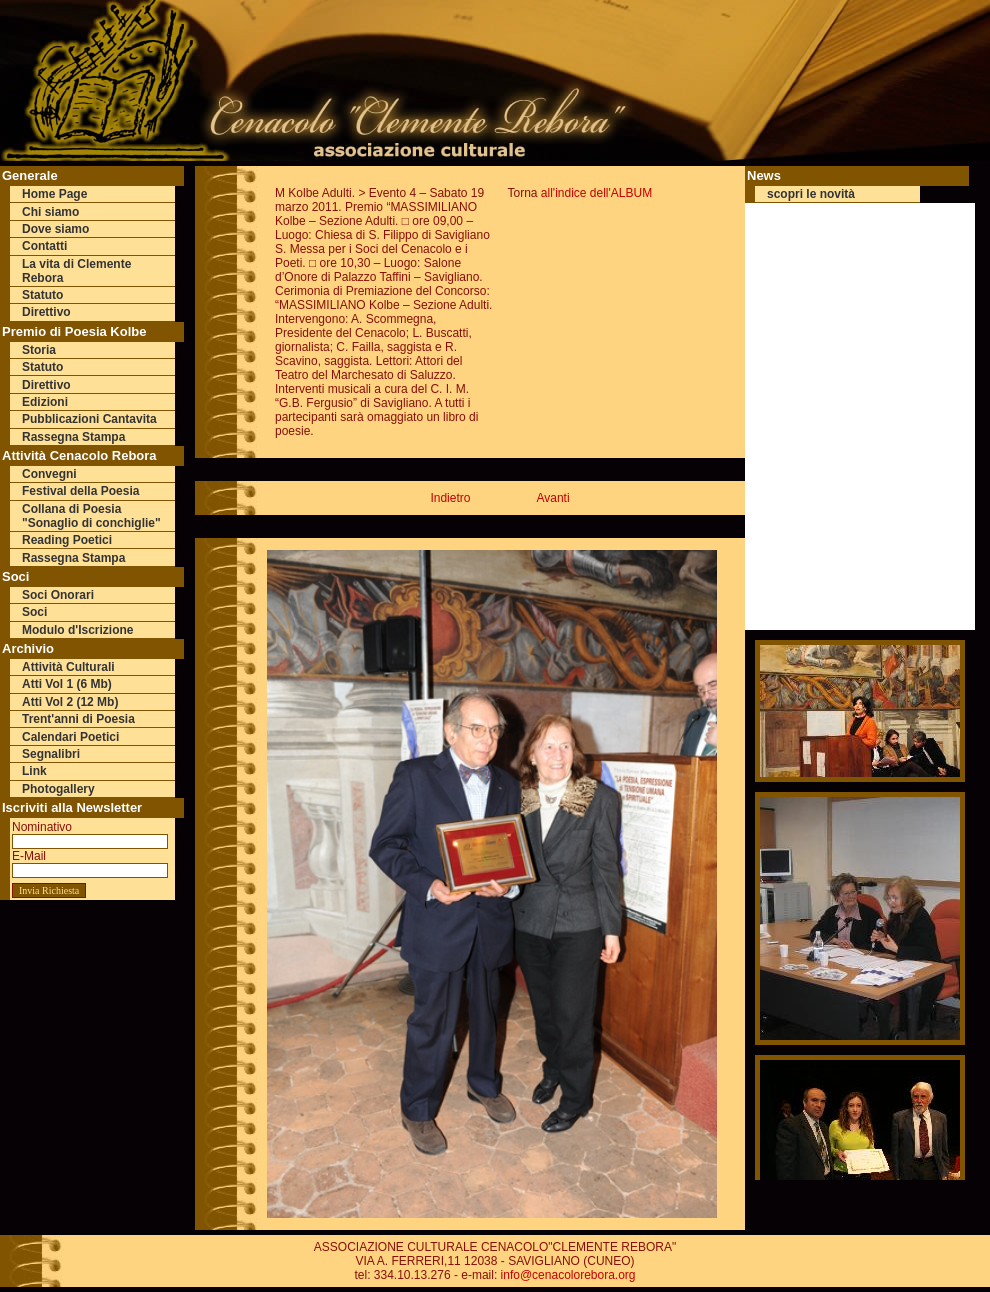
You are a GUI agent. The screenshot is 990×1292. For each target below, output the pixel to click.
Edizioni (45, 402)
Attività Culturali (68, 667)
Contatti (44, 246)
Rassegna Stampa (73, 437)
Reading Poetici (67, 540)
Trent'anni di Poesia (78, 719)
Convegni (49, 474)
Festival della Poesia (80, 491)
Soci (34, 612)
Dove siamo (55, 229)
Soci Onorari (58, 595)
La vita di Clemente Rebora (76, 271)
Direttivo (46, 312)
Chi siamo (50, 212)
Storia (39, 350)
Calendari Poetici (70, 737)
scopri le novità (811, 194)
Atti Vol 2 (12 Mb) (70, 702)
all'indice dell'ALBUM (596, 193)
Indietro (450, 498)
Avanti (552, 498)
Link (34, 771)
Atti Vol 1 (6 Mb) (67, 684)
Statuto (42, 295)
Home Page (54, 194)
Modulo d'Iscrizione (78, 630)
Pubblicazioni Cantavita (89, 419)
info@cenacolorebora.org (568, 1275)
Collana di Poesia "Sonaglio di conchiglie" (91, 516)
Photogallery (58, 789)
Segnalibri (51, 754)
